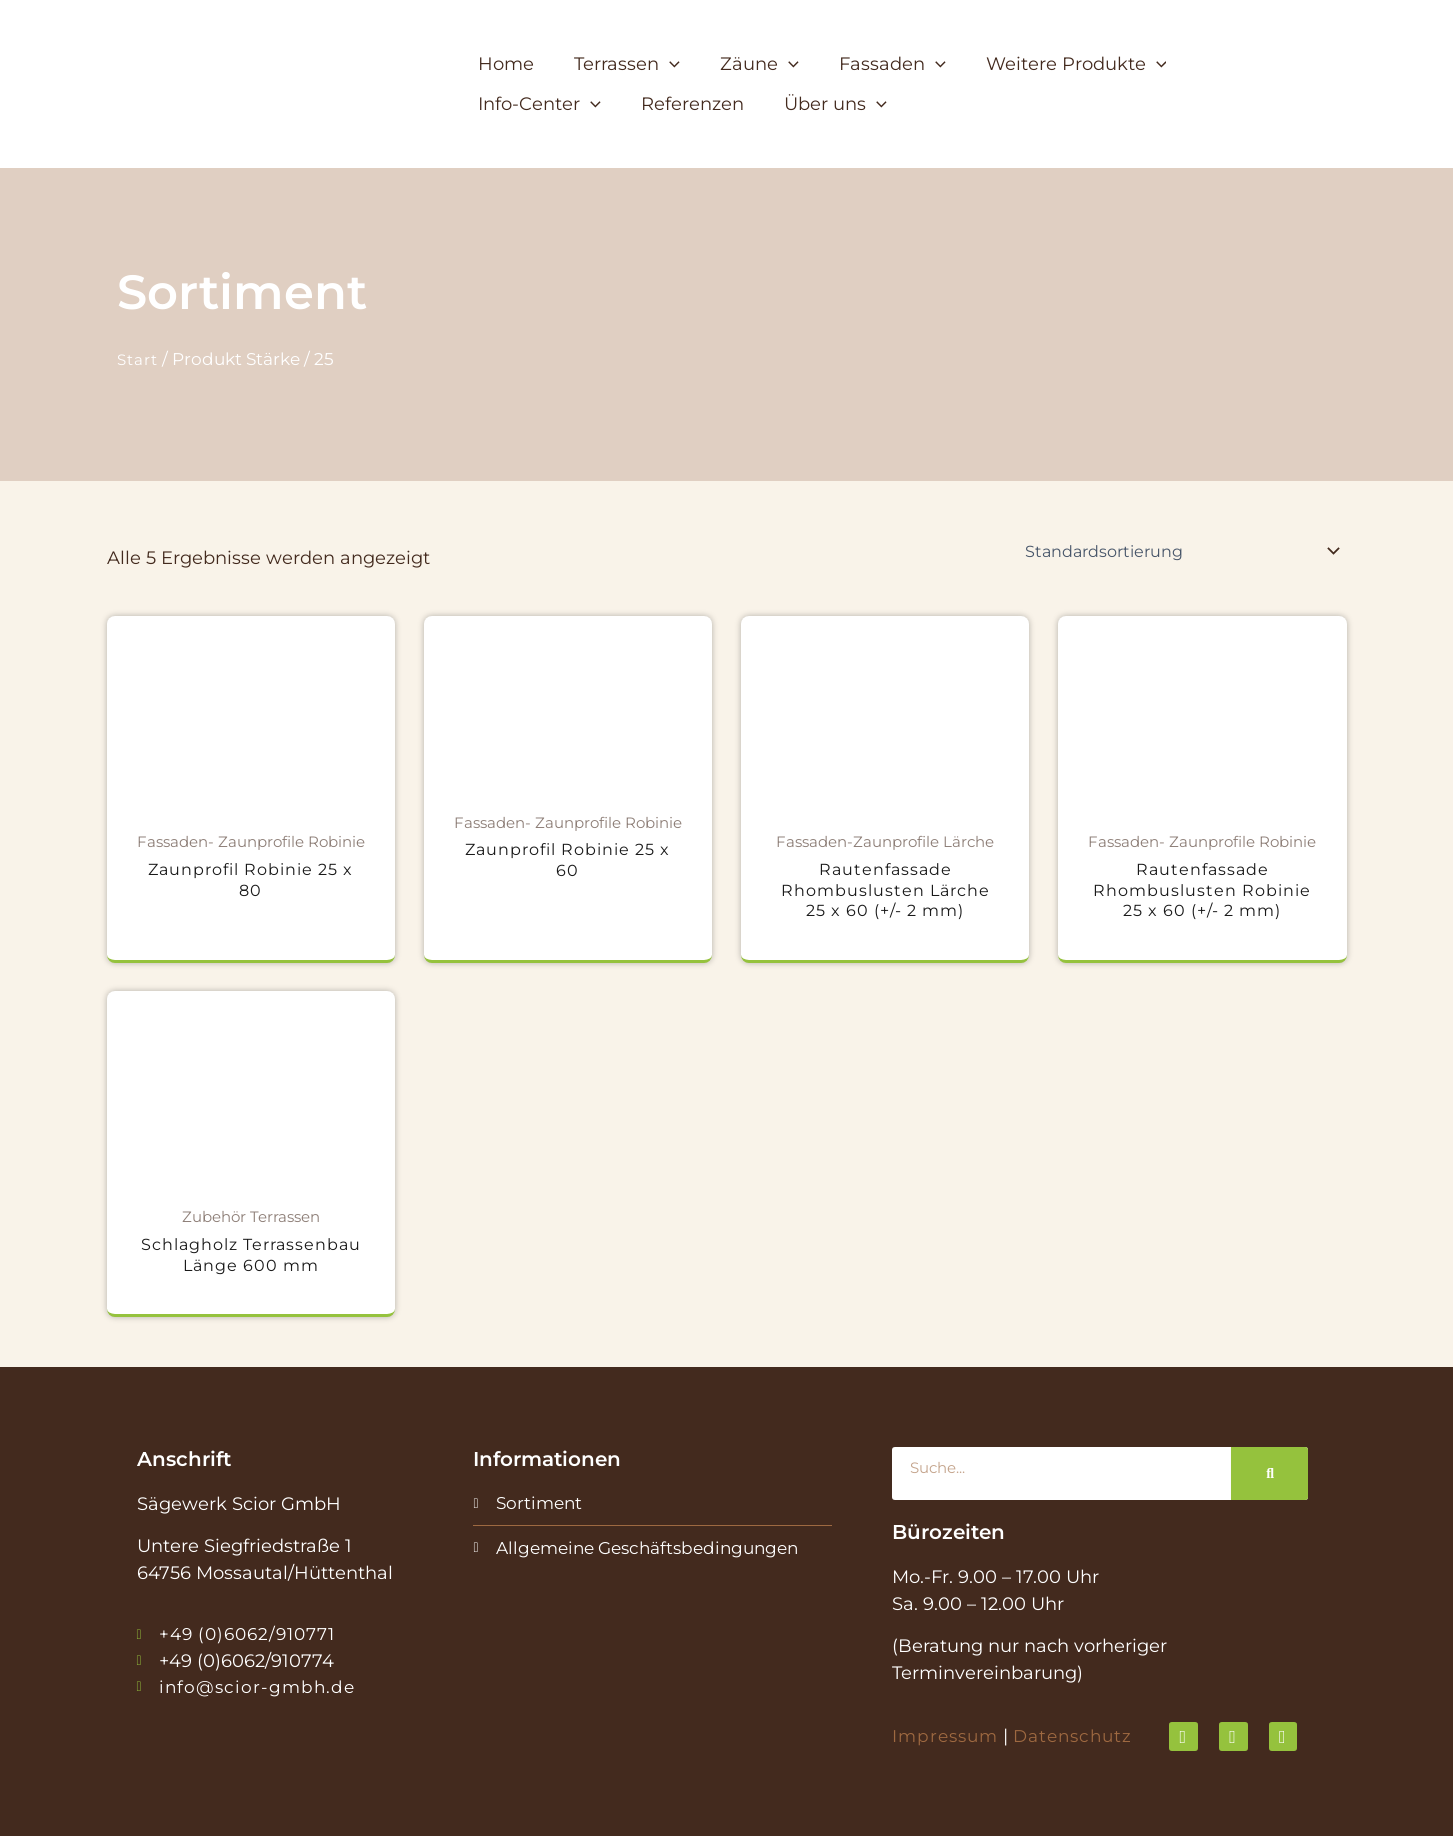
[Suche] (1269, 1473)
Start (140, 359)
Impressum (948, 1736)
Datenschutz (1082, 1736)
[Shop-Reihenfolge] (1182, 551)
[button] (633, 64)
